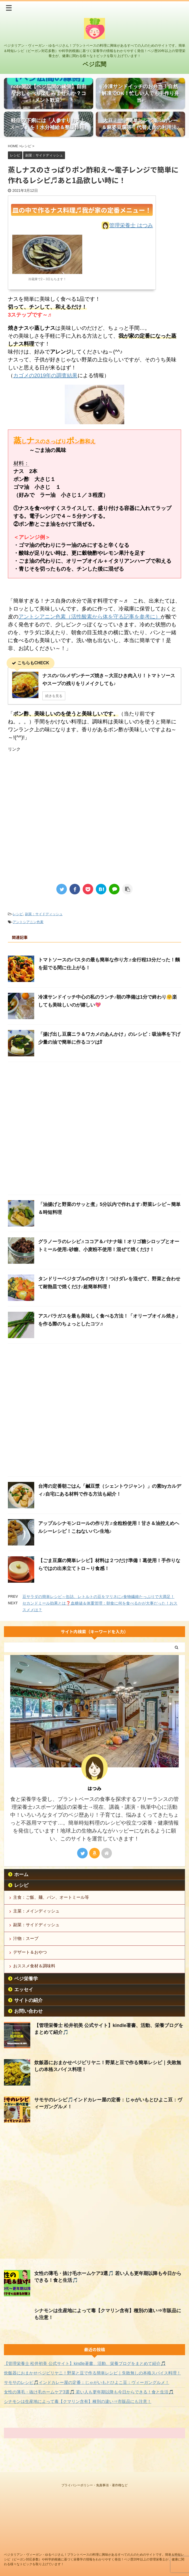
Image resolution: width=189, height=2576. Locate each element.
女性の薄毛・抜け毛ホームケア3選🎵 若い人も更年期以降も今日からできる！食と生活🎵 (89, 2402)
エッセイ (23, 1999)
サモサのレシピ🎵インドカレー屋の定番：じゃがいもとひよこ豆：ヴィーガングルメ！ (86, 2392)
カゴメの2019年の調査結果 (45, 377)
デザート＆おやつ (30, 1962)
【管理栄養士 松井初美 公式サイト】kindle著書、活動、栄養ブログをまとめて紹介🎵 (85, 2373)
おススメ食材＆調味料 (34, 1975)
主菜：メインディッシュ (36, 1921)
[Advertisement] (52, 835)
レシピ (18, 915)
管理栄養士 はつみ (131, 226)
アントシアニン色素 (28, 923)
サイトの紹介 (28, 2010)
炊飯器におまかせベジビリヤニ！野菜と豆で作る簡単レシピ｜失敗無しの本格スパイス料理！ (92, 2383)
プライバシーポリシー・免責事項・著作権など (94, 2484)
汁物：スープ (25, 1948)
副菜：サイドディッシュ (44, 915)
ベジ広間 (94, 64)
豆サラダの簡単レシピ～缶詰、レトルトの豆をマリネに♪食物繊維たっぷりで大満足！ (98, 1598)
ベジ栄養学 (26, 1988)
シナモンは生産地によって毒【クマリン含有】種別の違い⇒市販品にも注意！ (77, 2411)
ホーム (21, 1884)
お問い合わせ (28, 2021)
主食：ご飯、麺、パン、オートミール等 (51, 1907)
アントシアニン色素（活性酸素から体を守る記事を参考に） (89, 618)
